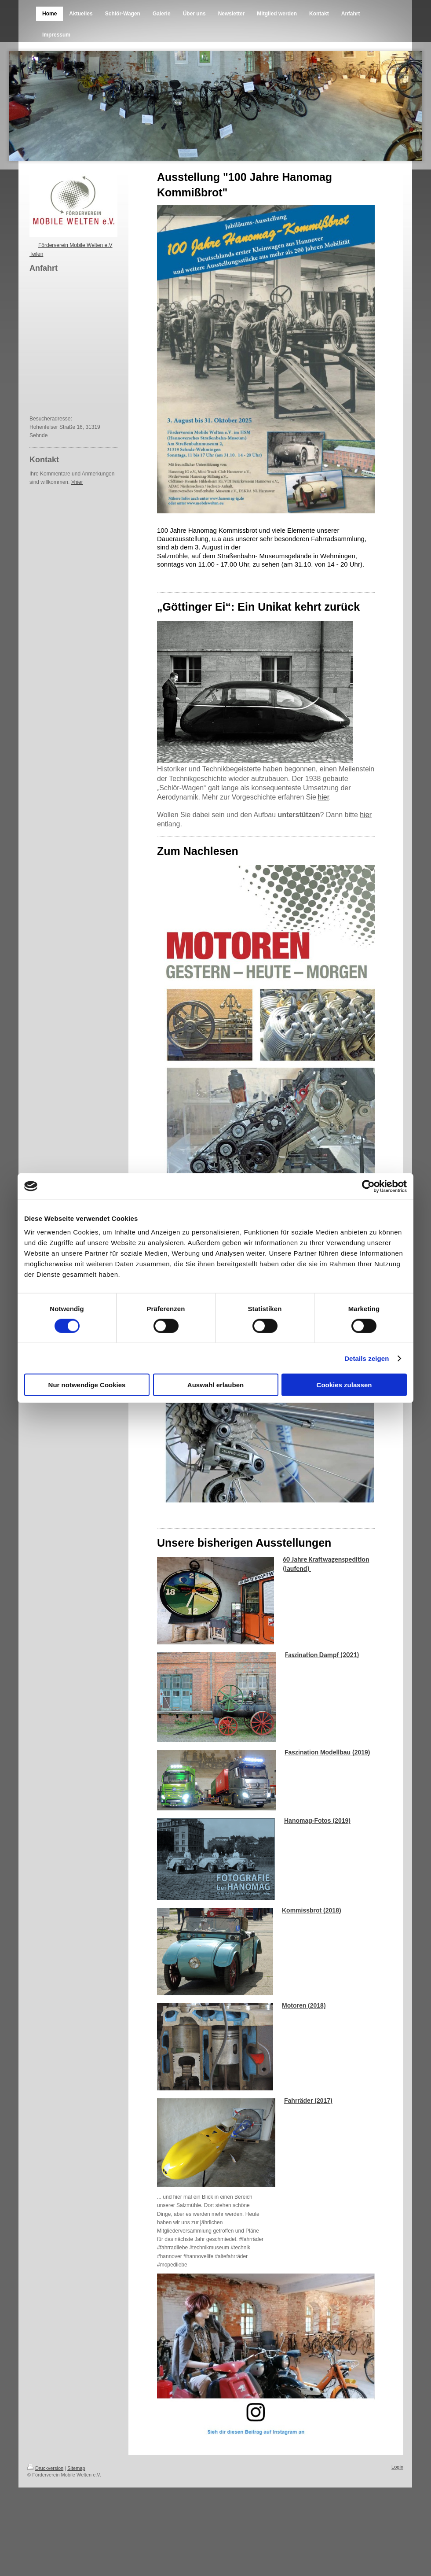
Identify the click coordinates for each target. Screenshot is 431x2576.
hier (323, 797)
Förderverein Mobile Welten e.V (75, 245)
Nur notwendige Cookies (87, 1385)
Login (397, 2466)
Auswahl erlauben (215, 1385)
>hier (77, 482)
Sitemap (76, 2468)
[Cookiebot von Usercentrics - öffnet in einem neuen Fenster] (368, 1186)
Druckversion (45, 2468)
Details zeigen (366, 1358)
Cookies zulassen (344, 1385)
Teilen (36, 254)
